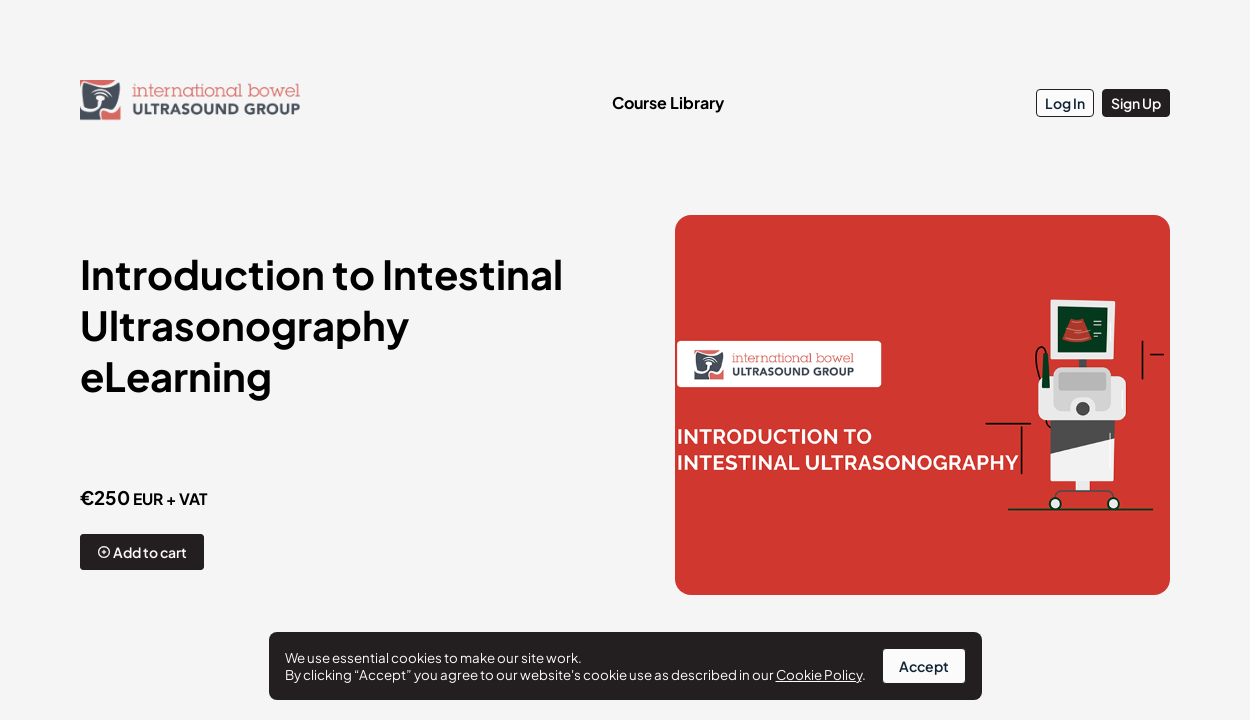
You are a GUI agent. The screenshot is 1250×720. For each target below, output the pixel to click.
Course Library (668, 102)
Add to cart (142, 552)
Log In (1065, 103)
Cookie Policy (819, 674)
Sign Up (1136, 103)
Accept (924, 666)
